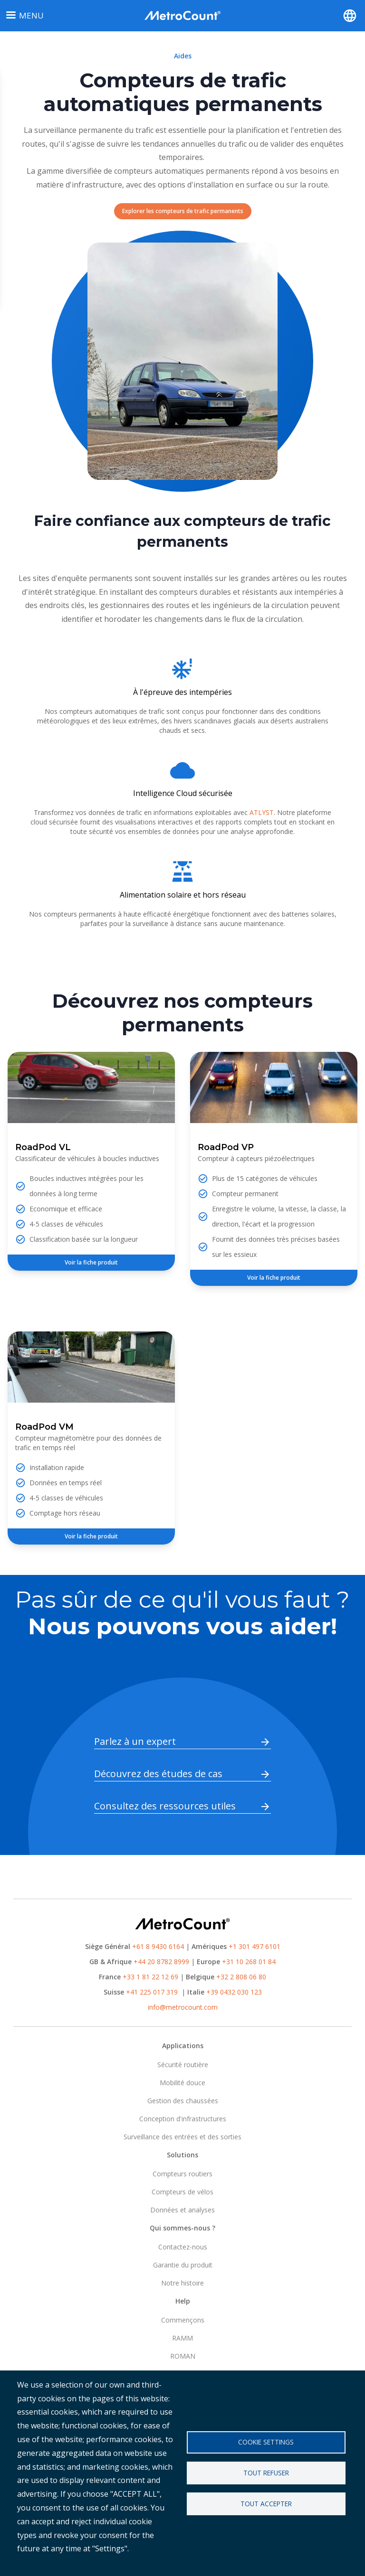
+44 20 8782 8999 (161, 1961)
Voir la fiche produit (91, 1262)
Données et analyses (182, 2209)
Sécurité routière (182, 2064)
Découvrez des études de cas (158, 1773)
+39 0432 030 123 (234, 1991)
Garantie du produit (182, 2264)
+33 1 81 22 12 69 (150, 1976)
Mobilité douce (182, 2082)
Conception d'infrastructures (182, 2118)
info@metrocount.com (183, 2007)
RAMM (182, 2337)
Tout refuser (266, 2472)
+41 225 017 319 (152, 1991)
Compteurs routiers (182, 2173)
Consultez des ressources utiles (165, 1805)
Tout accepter (266, 2503)
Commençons (182, 2319)
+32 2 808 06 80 (240, 1976)
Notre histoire (182, 2282)
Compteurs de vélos (182, 2191)
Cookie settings (266, 2441)
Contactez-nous (182, 2246)
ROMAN (182, 2356)
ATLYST (262, 812)
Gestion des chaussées (182, 2100)
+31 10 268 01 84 (249, 1961)
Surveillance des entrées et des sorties (182, 2136)
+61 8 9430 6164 (158, 1946)
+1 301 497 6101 (254, 1946)
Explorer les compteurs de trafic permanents (182, 211)
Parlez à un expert (135, 1741)
